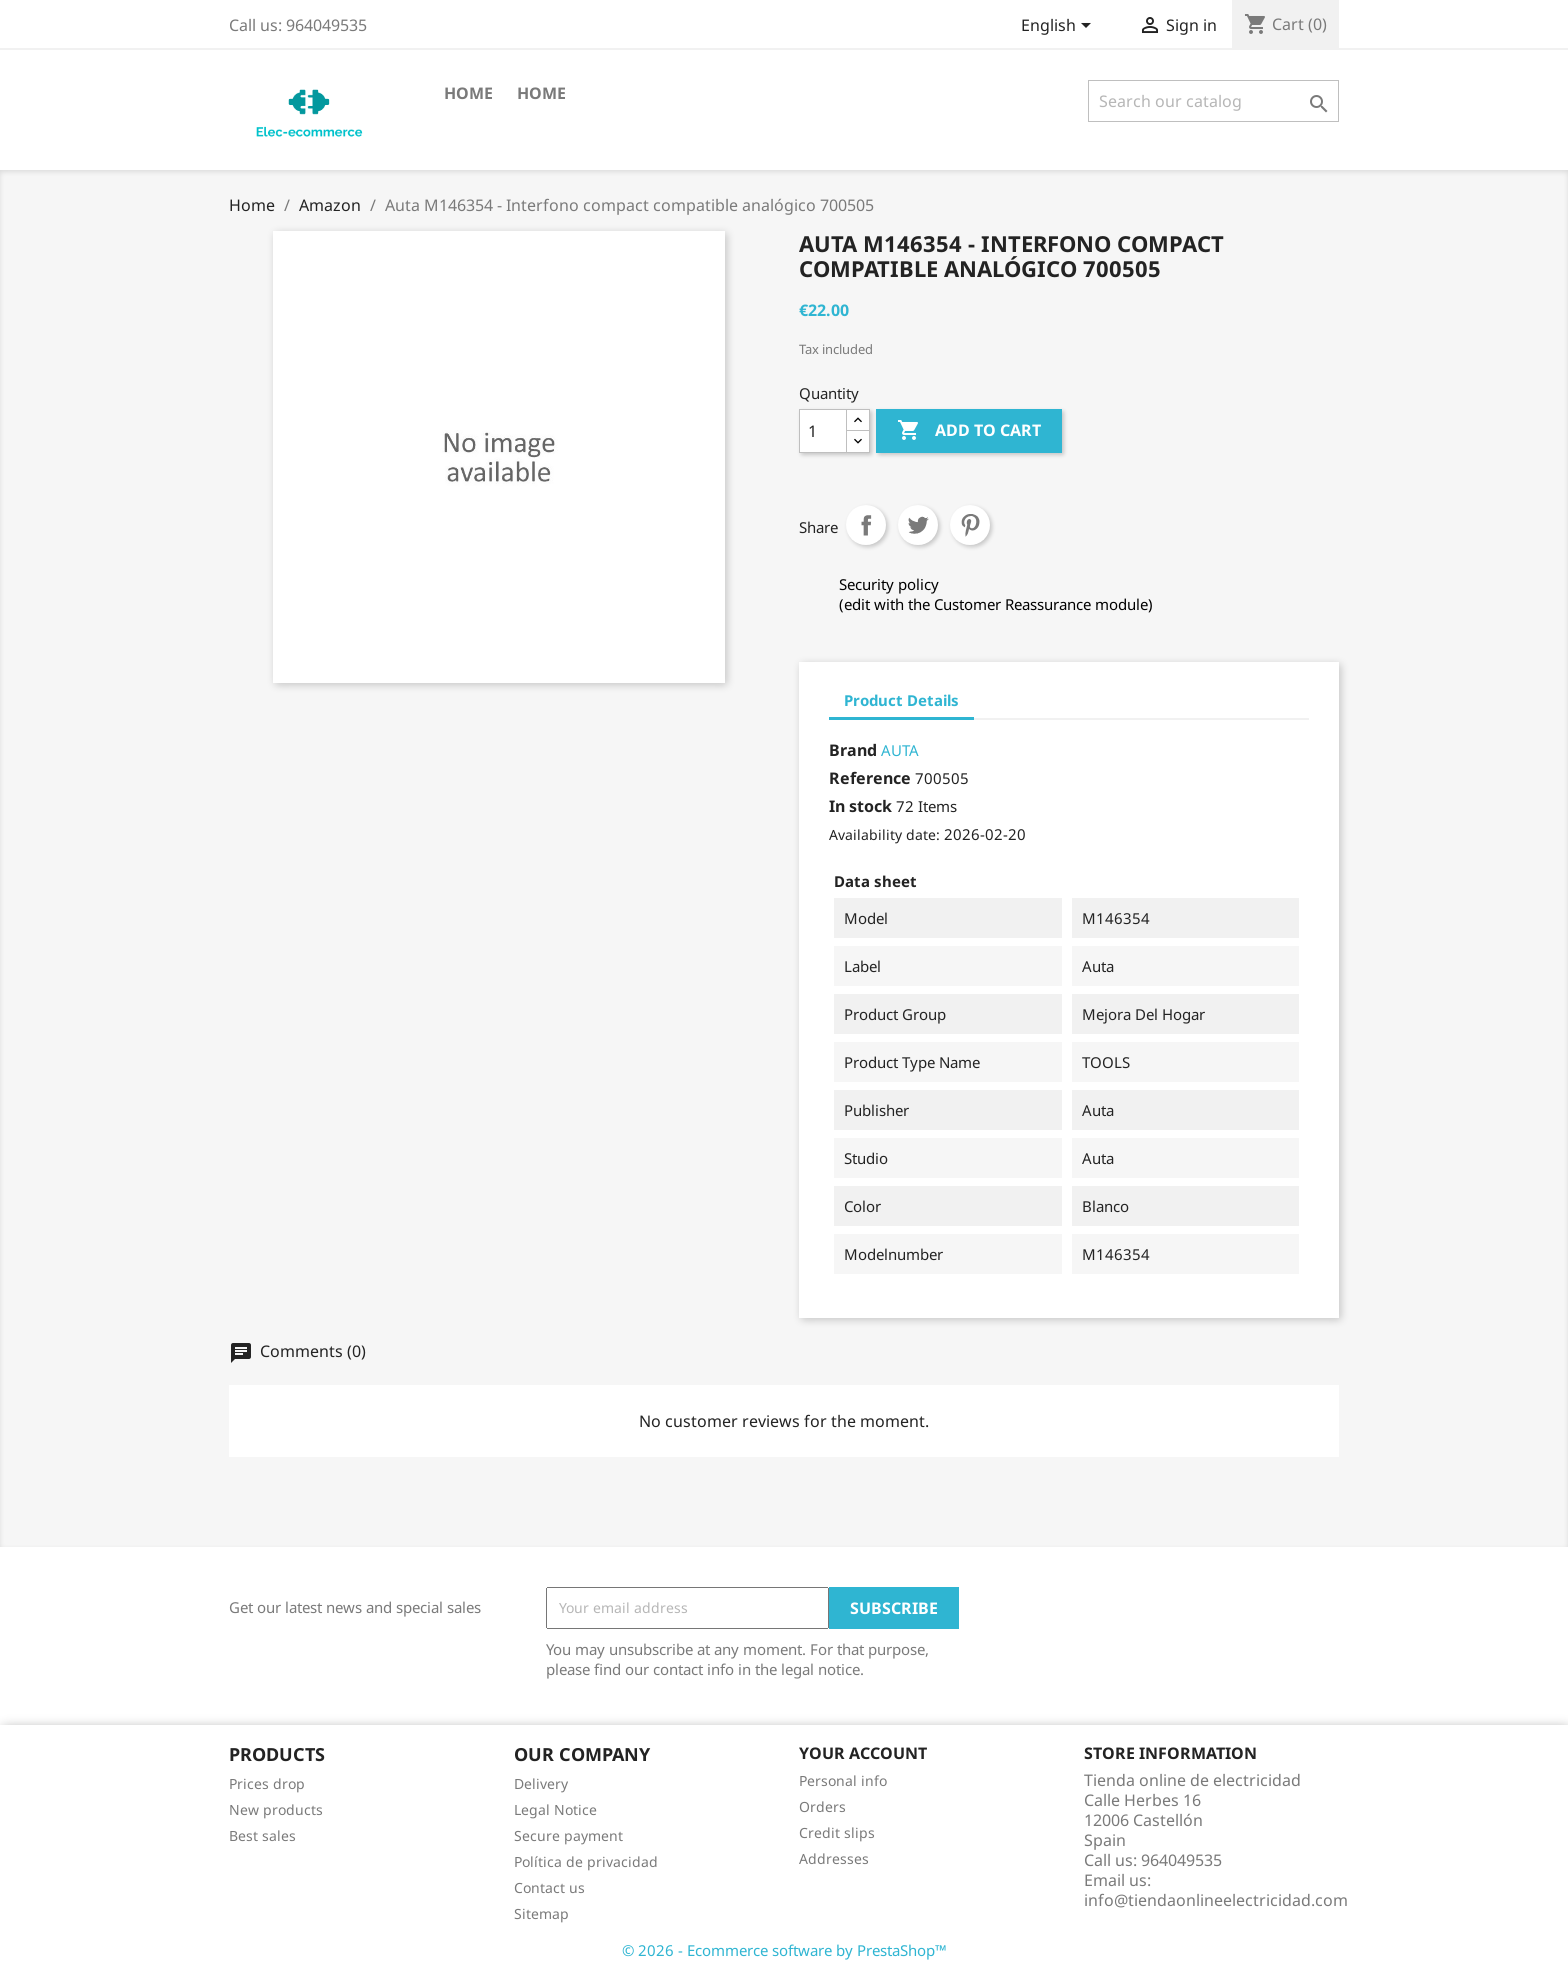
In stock (860, 806)
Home (468, 93)
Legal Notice (555, 1809)
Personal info (843, 1780)
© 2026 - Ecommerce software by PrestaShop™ (784, 1950)
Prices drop (267, 1783)
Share (866, 525)
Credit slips (837, 1832)
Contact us (549, 1887)
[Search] (1213, 101)
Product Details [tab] (901, 700)
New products (276, 1809)
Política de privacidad (586, 1861)
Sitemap (541, 1913)
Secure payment (568, 1835)
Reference (870, 778)
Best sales (262, 1835)
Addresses (834, 1858)
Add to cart (969, 431)
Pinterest (970, 525)
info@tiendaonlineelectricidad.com (1216, 1900)
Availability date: (884, 834)
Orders (822, 1806)
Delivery (541, 1783)
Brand (853, 750)
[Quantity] (823, 431)
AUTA (900, 750)
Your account (863, 1753)
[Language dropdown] (1059, 27)
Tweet (918, 525)
